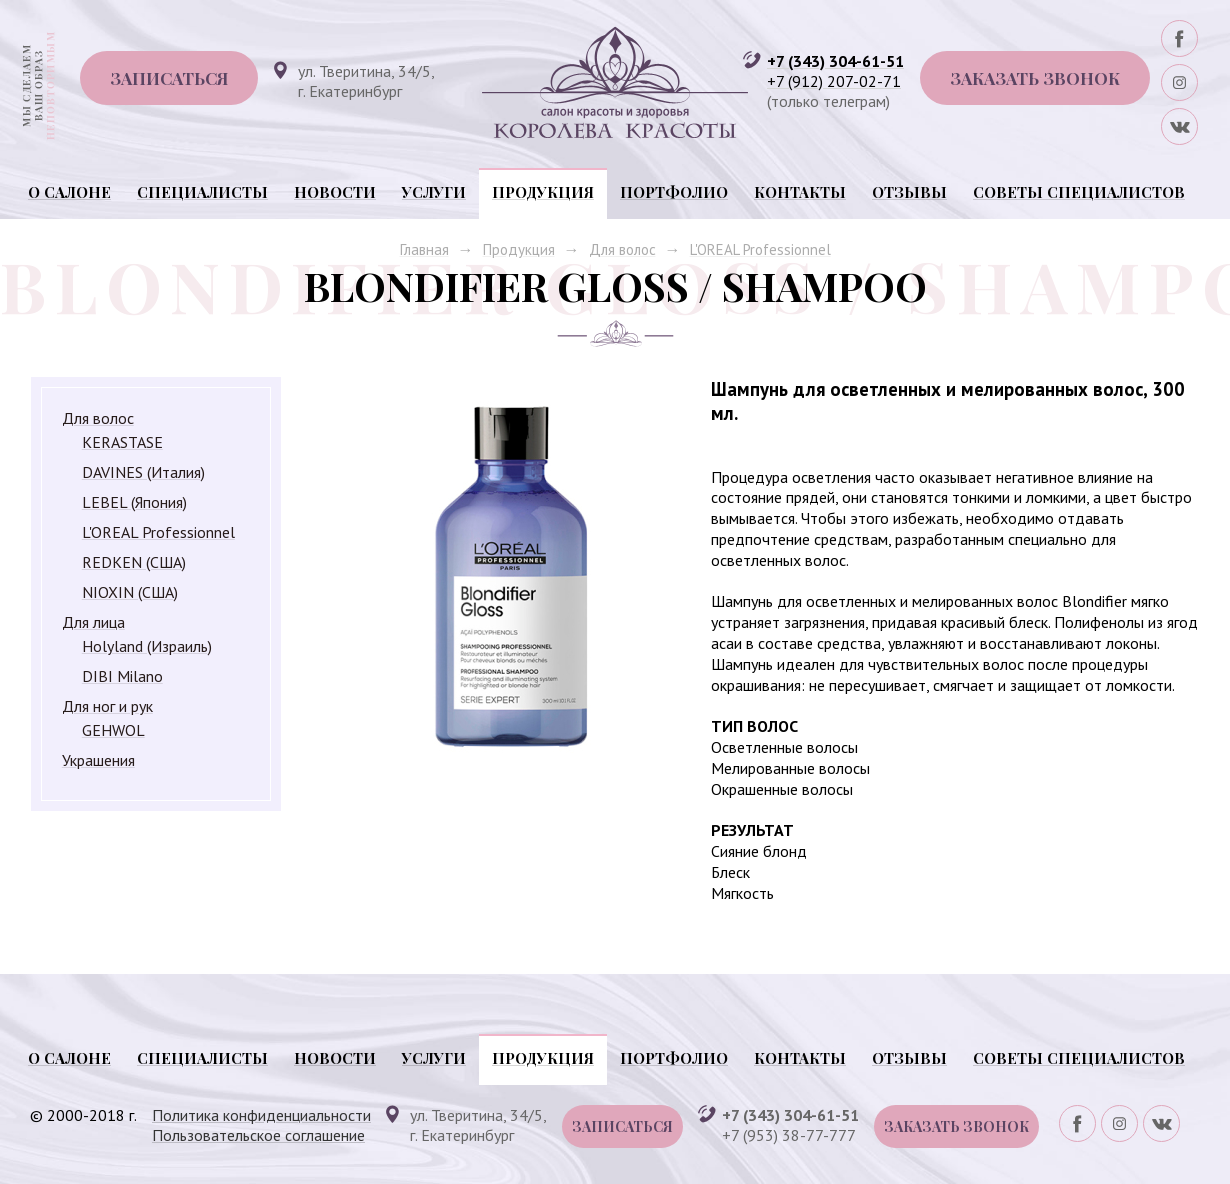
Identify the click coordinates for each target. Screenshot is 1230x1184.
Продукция (543, 192)
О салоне (69, 192)
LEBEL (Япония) (134, 502)
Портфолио (674, 192)
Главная (424, 249)
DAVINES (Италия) (143, 472)
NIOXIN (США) (130, 592)
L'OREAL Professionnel (760, 249)
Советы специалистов (1079, 192)
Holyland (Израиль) (147, 646)
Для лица (93, 622)
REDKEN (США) (134, 562)
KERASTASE (122, 442)
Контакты (800, 192)
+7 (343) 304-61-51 (835, 61)
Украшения (98, 760)
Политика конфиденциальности (261, 1115)
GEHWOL (113, 730)
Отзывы (909, 192)
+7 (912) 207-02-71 (834, 81)
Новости (335, 192)
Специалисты (202, 192)
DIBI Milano (122, 676)
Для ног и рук (107, 706)
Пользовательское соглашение (258, 1135)
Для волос (622, 249)
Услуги (434, 192)
